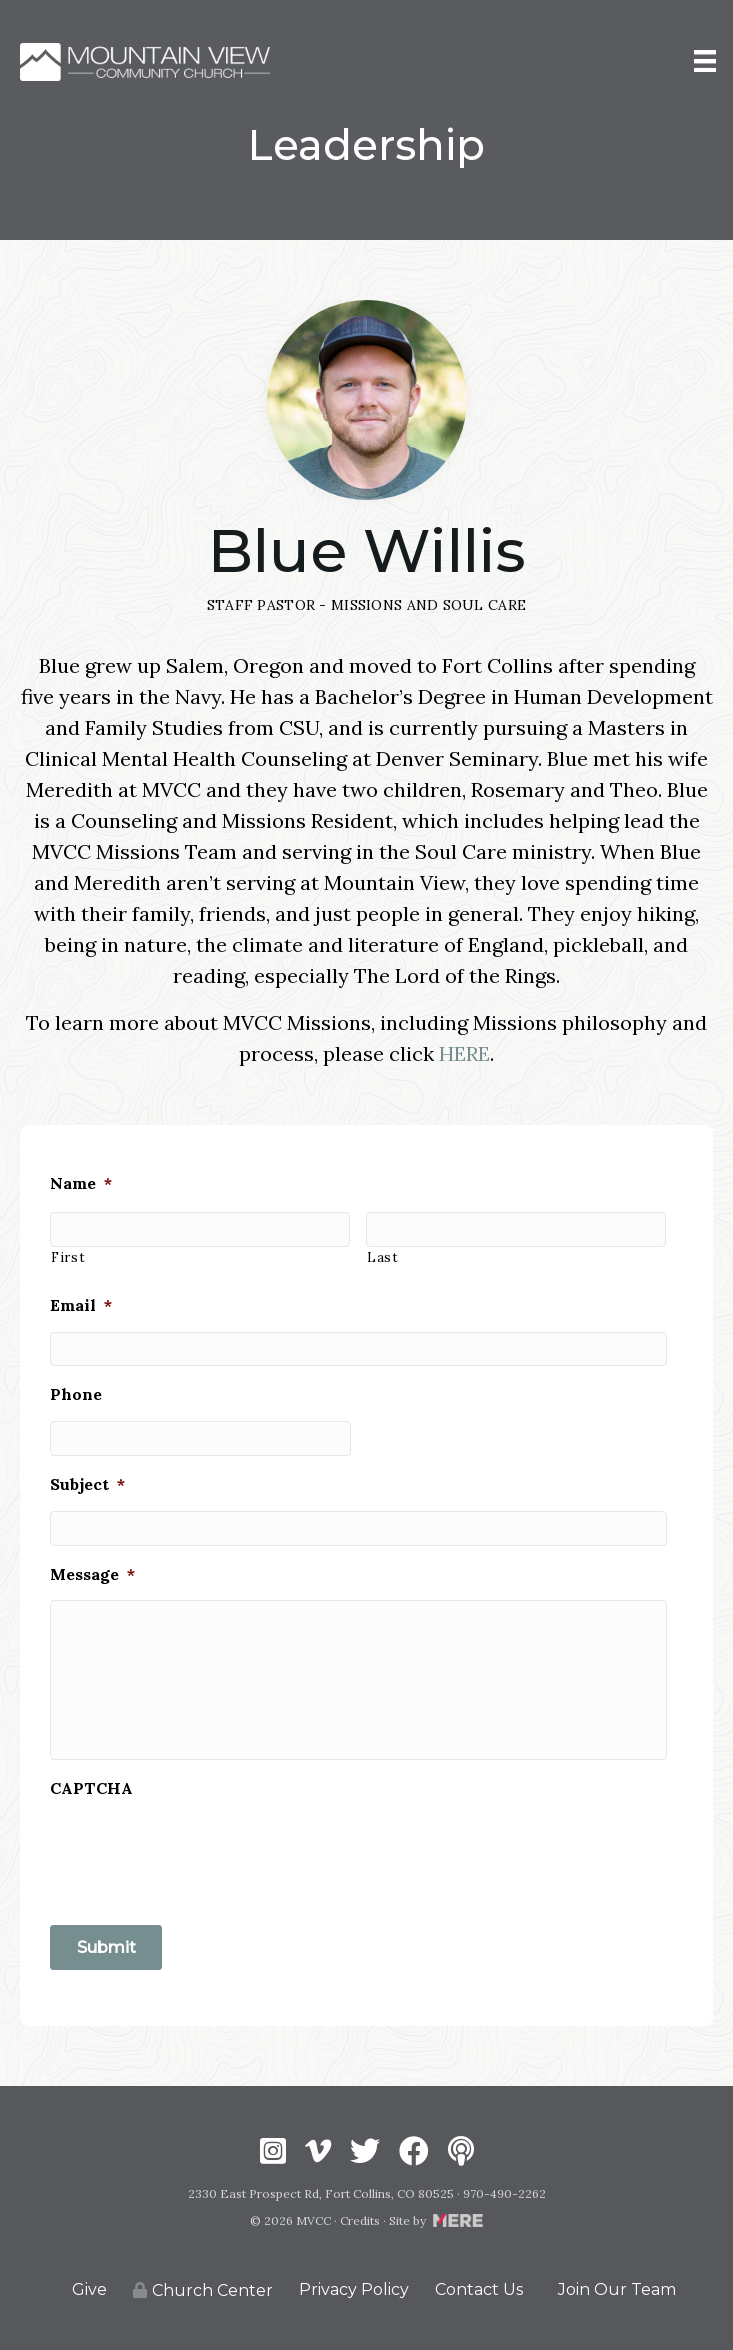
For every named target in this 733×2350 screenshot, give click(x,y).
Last (383, 1257)
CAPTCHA (91, 1788)
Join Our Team (617, 2289)
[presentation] (202, 1854)
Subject (87, 1484)
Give (89, 2289)
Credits (360, 2220)
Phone (76, 1394)
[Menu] (705, 61)
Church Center (203, 2290)
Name (81, 1183)
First (68, 1257)
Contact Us (479, 2289)
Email (81, 1305)
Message (92, 1574)
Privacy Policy (354, 2289)
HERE (464, 1053)
